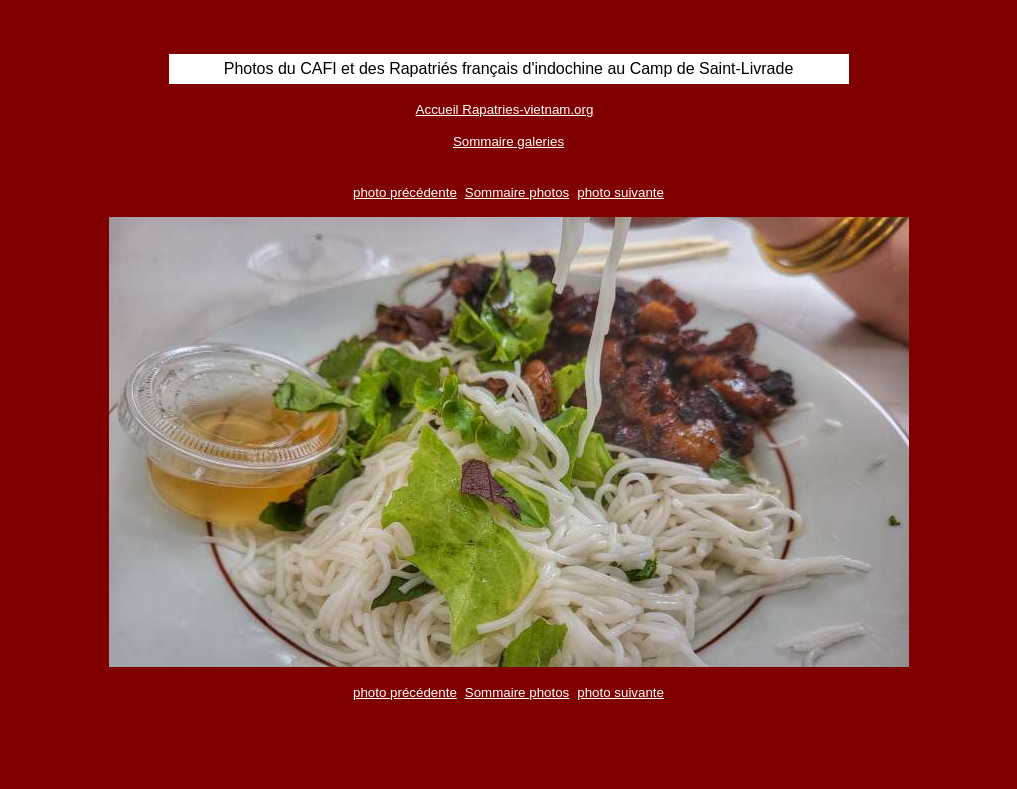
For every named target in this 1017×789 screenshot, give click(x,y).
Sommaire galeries (508, 141)
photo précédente (405, 192)
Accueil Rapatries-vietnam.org (505, 109)
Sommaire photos (517, 192)
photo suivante (620, 192)
